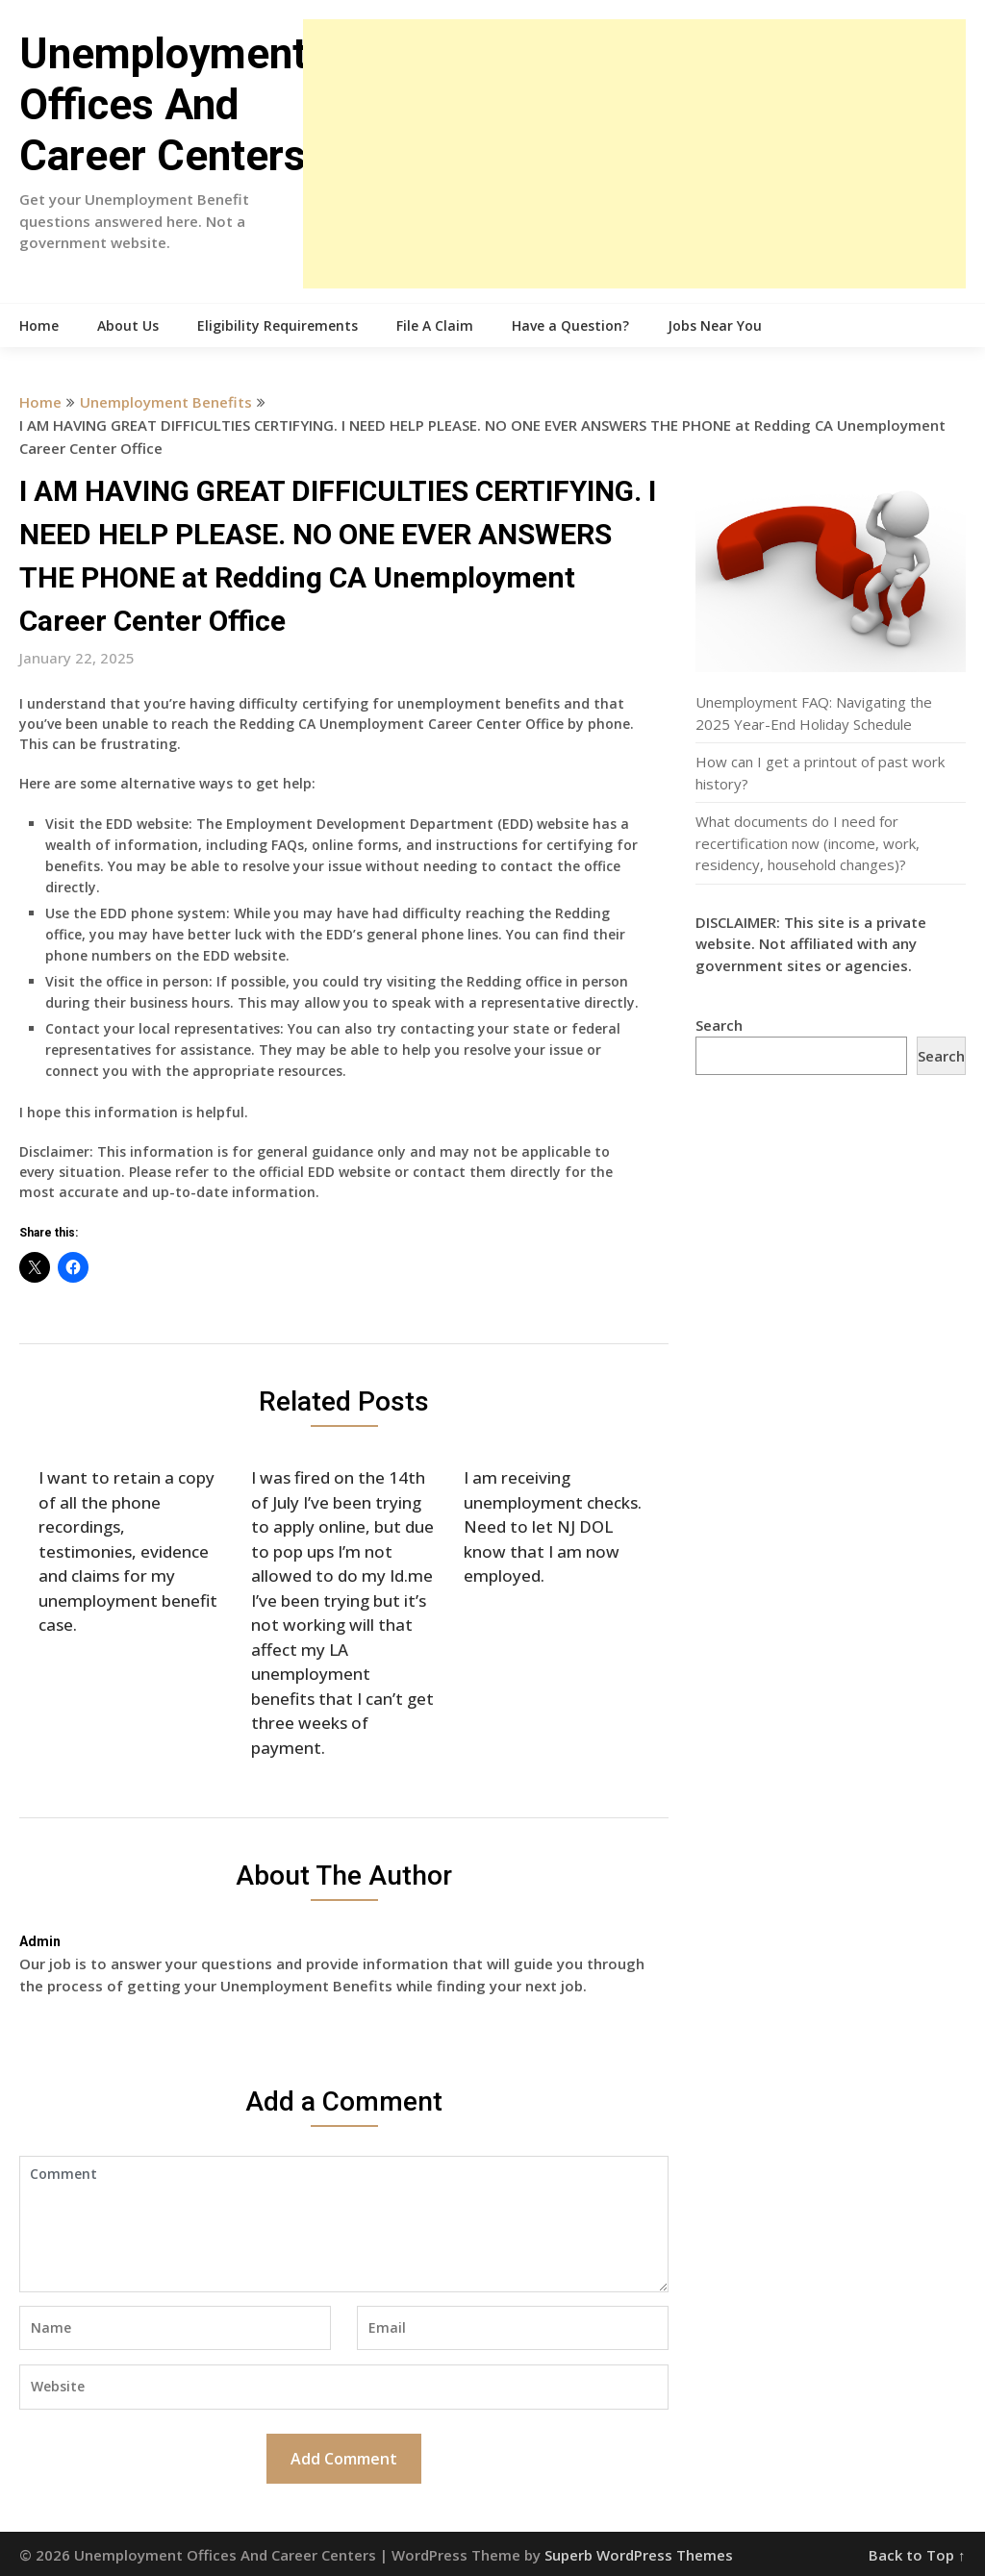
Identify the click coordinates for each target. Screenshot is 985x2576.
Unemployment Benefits (166, 402)
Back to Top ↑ (917, 2554)
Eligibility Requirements (277, 325)
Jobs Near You (715, 325)
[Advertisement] (634, 153)
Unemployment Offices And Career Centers (163, 105)
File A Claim (434, 325)
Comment (343, 2224)
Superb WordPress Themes (638, 2554)
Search (719, 1025)
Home (39, 325)
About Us (128, 325)
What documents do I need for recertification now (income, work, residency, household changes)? (807, 843)
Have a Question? (570, 325)
